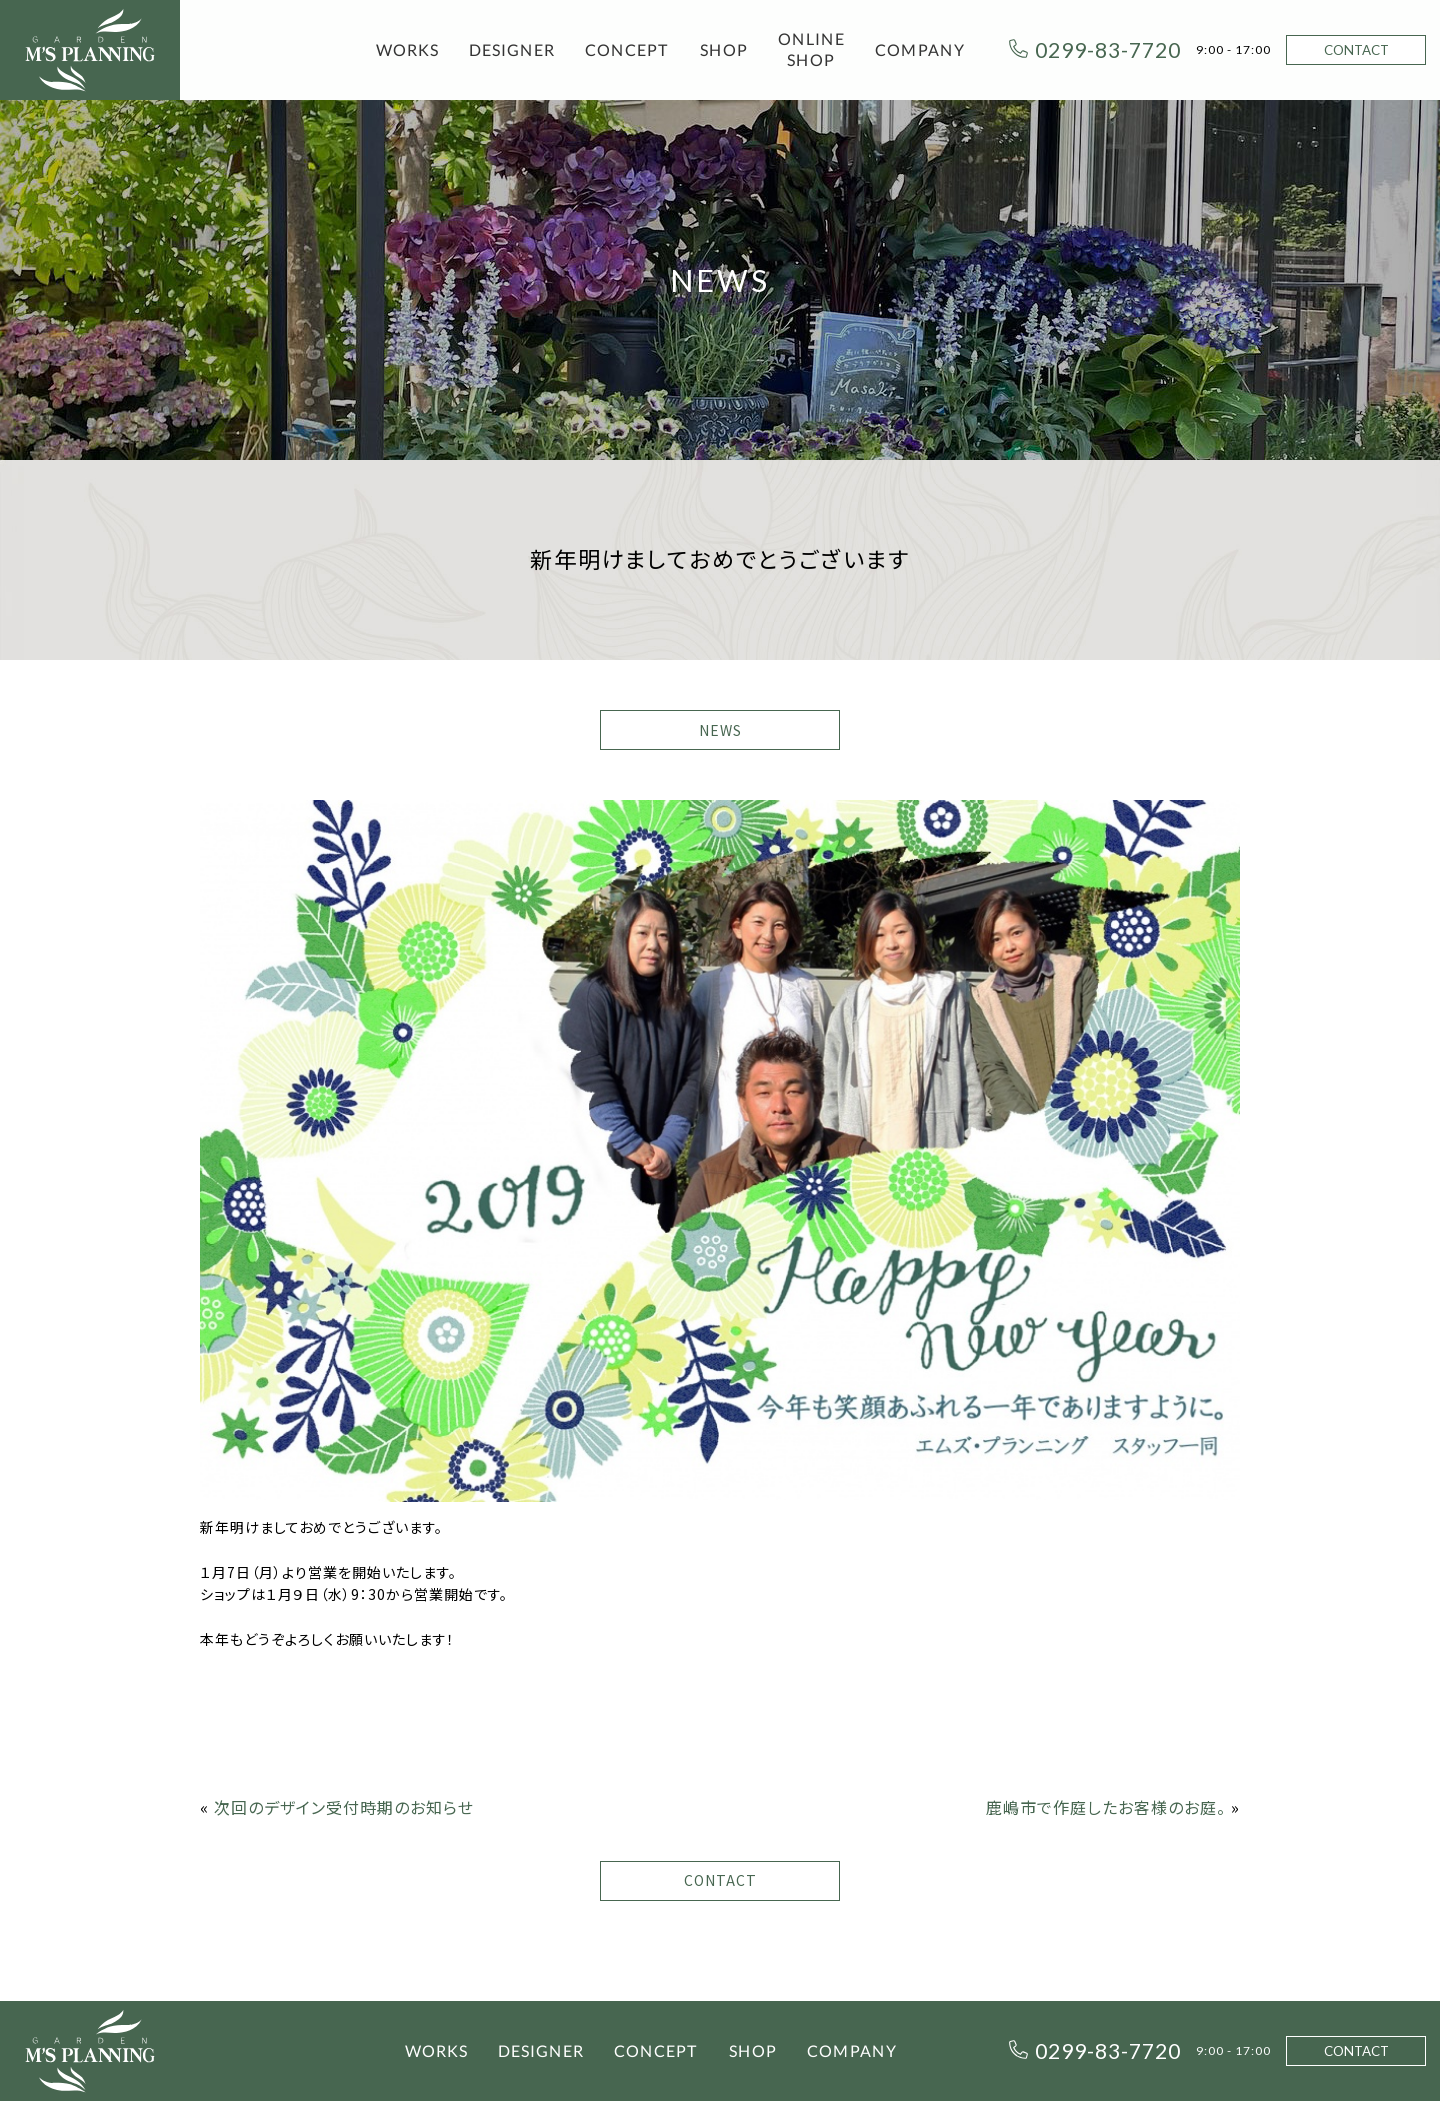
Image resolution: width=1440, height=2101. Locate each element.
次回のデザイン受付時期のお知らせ (344, 1807)
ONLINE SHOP (811, 49)
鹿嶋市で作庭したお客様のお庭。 (1106, 1807)
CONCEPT (627, 49)
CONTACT (1356, 50)
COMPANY (920, 49)
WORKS (407, 49)
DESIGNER (512, 49)
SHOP (724, 49)
